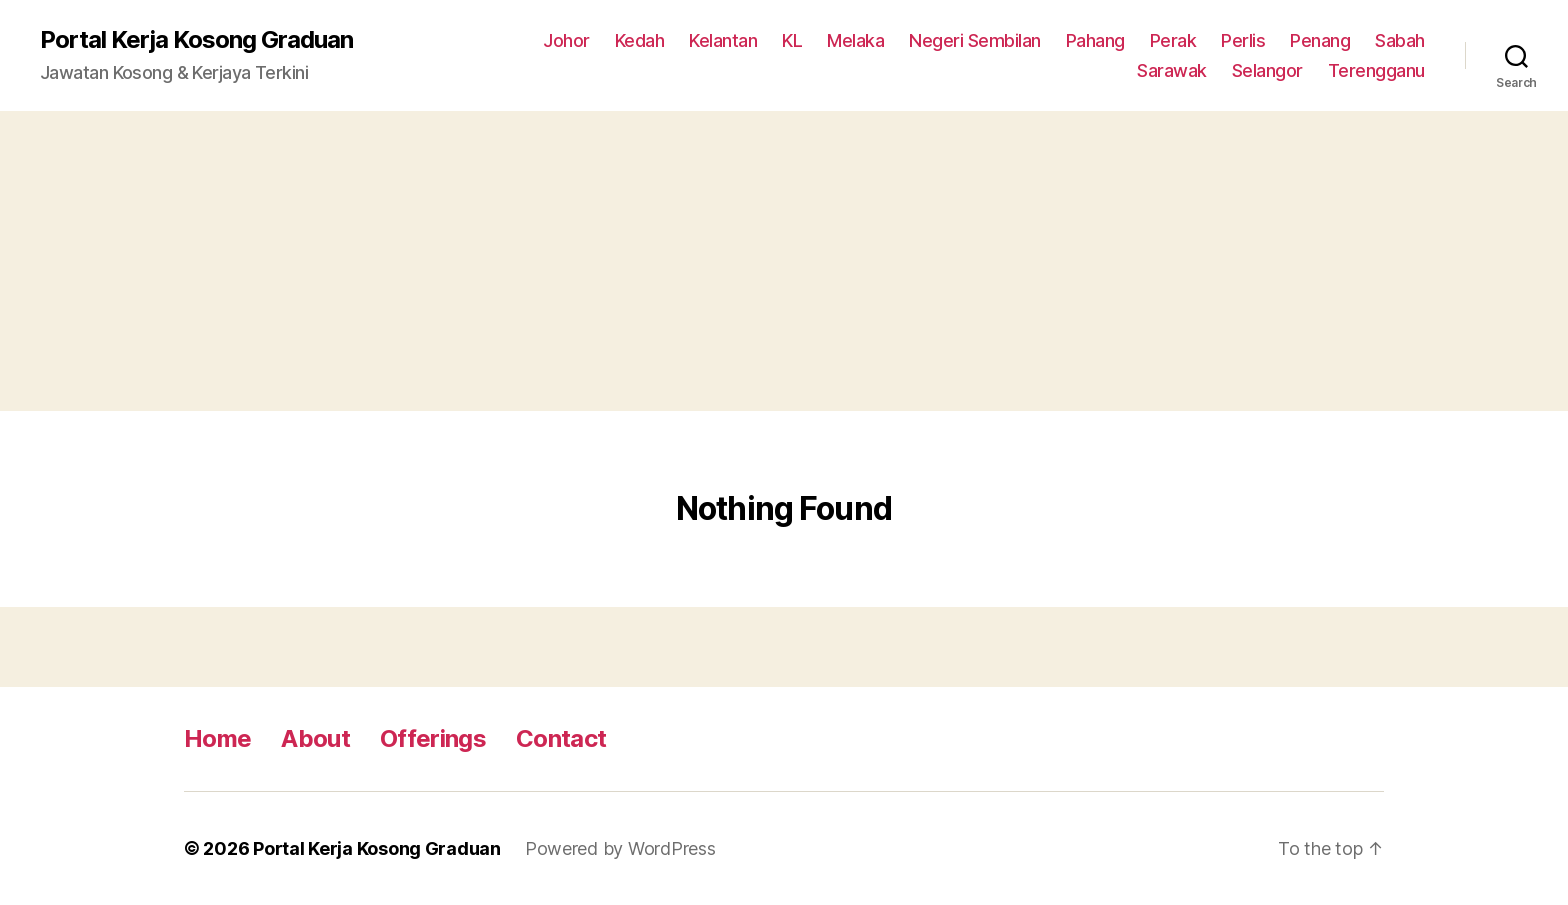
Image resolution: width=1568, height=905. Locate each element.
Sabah (1400, 40)
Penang (1320, 40)
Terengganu (1376, 70)
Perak (1173, 40)
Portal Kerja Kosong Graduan (196, 40)
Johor (566, 40)
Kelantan (723, 40)
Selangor (1267, 70)
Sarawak (1172, 70)
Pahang (1095, 40)
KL (792, 40)
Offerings (433, 738)
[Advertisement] (784, 261)
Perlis (1243, 40)
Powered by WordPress (620, 848)
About (315, 738)
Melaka (855, 40)
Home (217, 738)
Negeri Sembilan (975, 40)
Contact (561, 738)
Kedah (640, 40)
